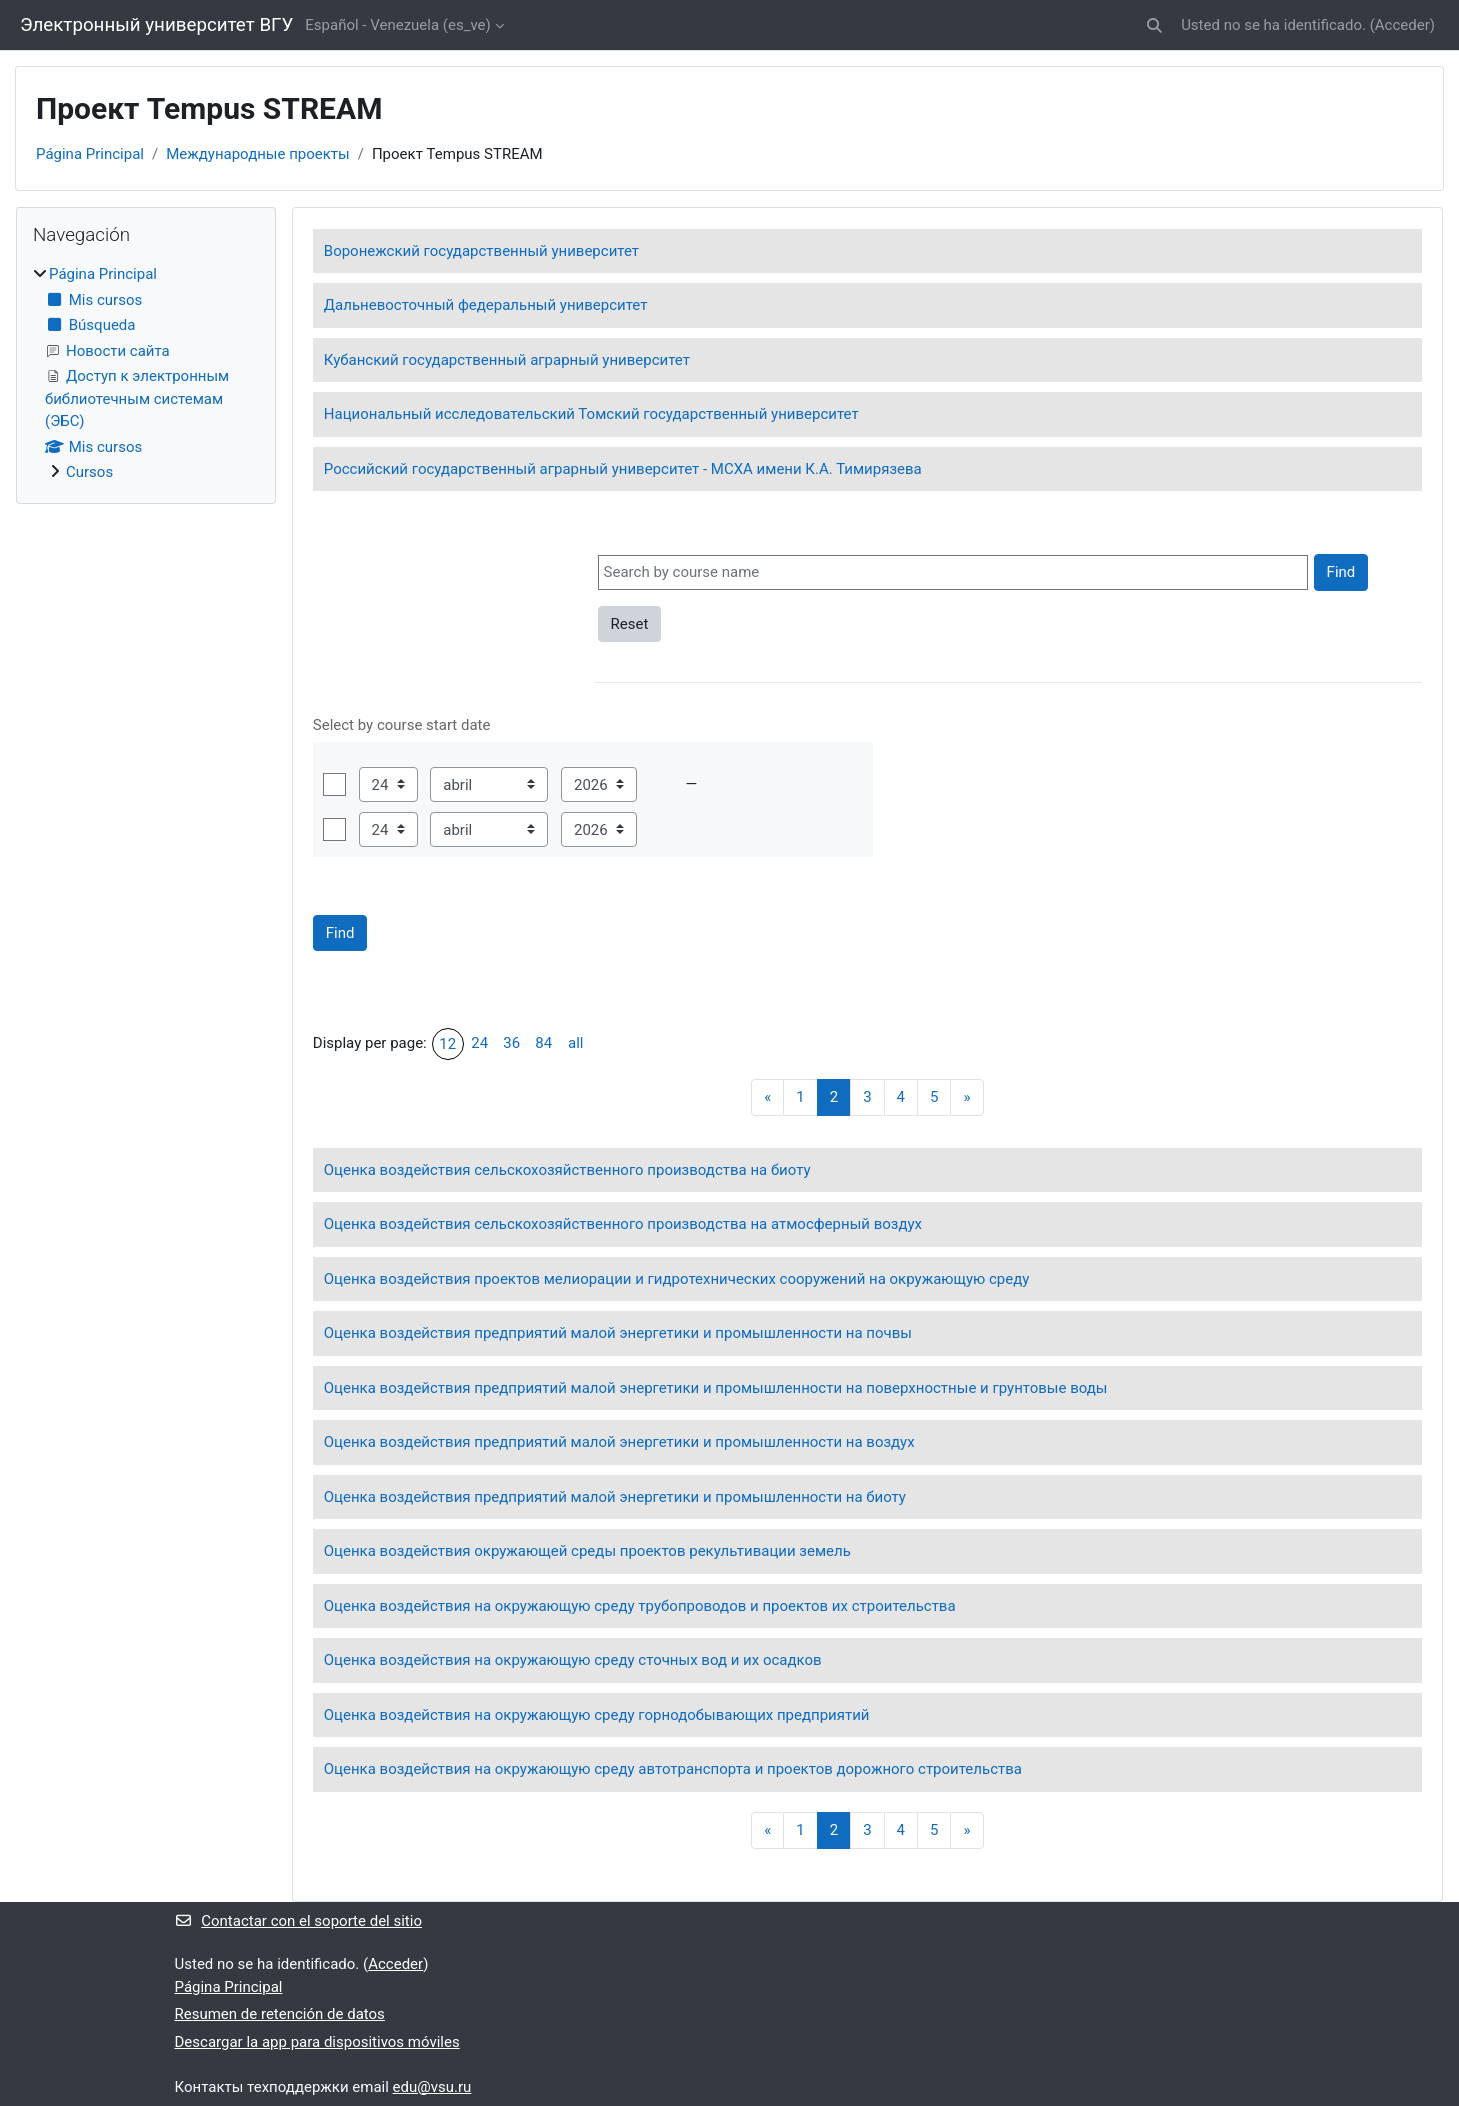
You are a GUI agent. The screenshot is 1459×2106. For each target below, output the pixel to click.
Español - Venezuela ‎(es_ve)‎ (397, 25)
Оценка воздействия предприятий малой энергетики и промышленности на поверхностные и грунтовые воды (716, 1388)
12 (447, 1044)
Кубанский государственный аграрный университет (507, 360)
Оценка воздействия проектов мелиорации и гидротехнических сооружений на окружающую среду (677, 1279)
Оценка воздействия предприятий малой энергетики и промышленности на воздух (619, 1442)
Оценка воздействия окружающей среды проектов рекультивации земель (587, 1551)
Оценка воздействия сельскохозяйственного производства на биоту (567, 1170)
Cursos (89, 472)
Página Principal (90, 154)
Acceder (1402, 25)
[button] (1154, 25)
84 (543, 1043)
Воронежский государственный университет (481, 251)
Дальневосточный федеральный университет (486, 305)
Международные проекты (258, 154)
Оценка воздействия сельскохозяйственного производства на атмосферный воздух (623, 1224)
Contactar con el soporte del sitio (298, 1921)
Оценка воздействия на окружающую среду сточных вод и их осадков (573, 1660)
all (575, 1043)
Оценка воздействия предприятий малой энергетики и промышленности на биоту (615, 1497)
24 (479, 1043)
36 (511, 1043)
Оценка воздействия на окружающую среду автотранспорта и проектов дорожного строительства (673, 1769)
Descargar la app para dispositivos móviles (317, 2042)
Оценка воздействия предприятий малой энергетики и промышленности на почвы (618, 1333)
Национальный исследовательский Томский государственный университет (591, 414)
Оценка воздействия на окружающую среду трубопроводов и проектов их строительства (640, 1606)
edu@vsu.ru (432, 2087)
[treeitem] (146, 373)
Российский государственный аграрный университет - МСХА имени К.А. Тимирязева (623, 469)
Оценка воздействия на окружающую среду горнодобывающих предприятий (597, 1715)
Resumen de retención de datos (280, 2014)
